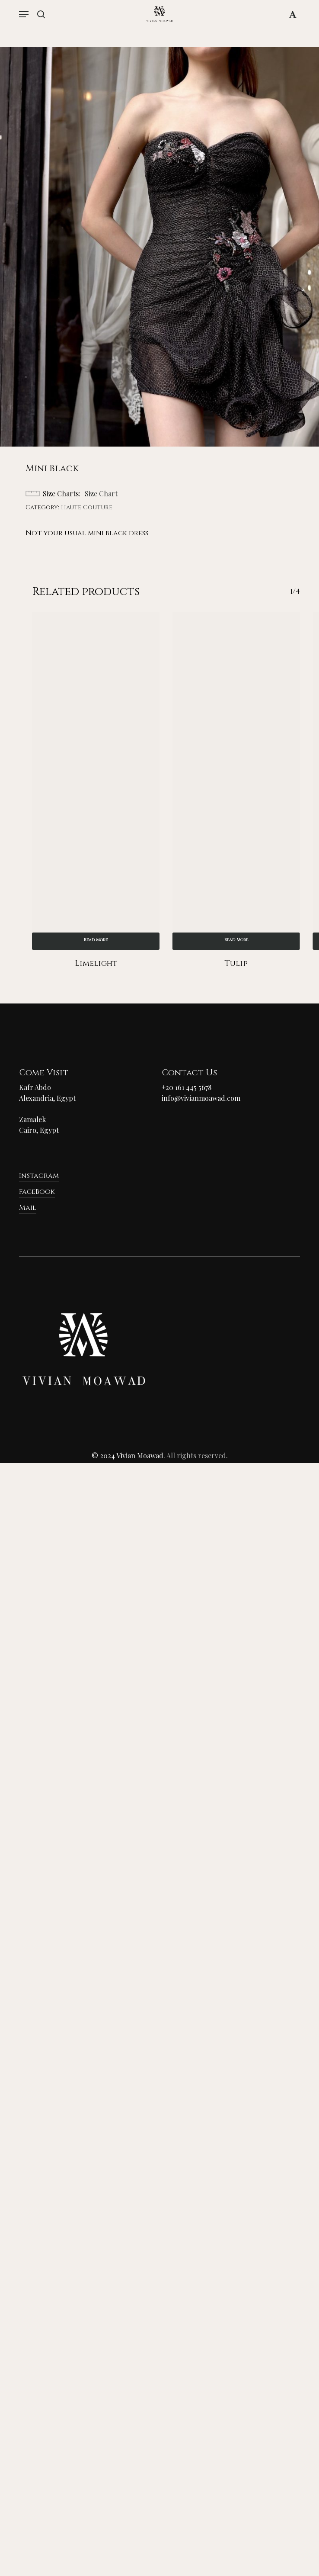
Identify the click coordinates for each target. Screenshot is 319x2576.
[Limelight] (96, 781)
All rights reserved (196, 1455)
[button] (24, 14)
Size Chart (101, 493)
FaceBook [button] (37, 1191)
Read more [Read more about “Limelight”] (96, 940)
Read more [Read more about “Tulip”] (236, 940)
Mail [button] (27, 1207)
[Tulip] (236, 781)
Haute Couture (86, 507)
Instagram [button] (39, 1175)
